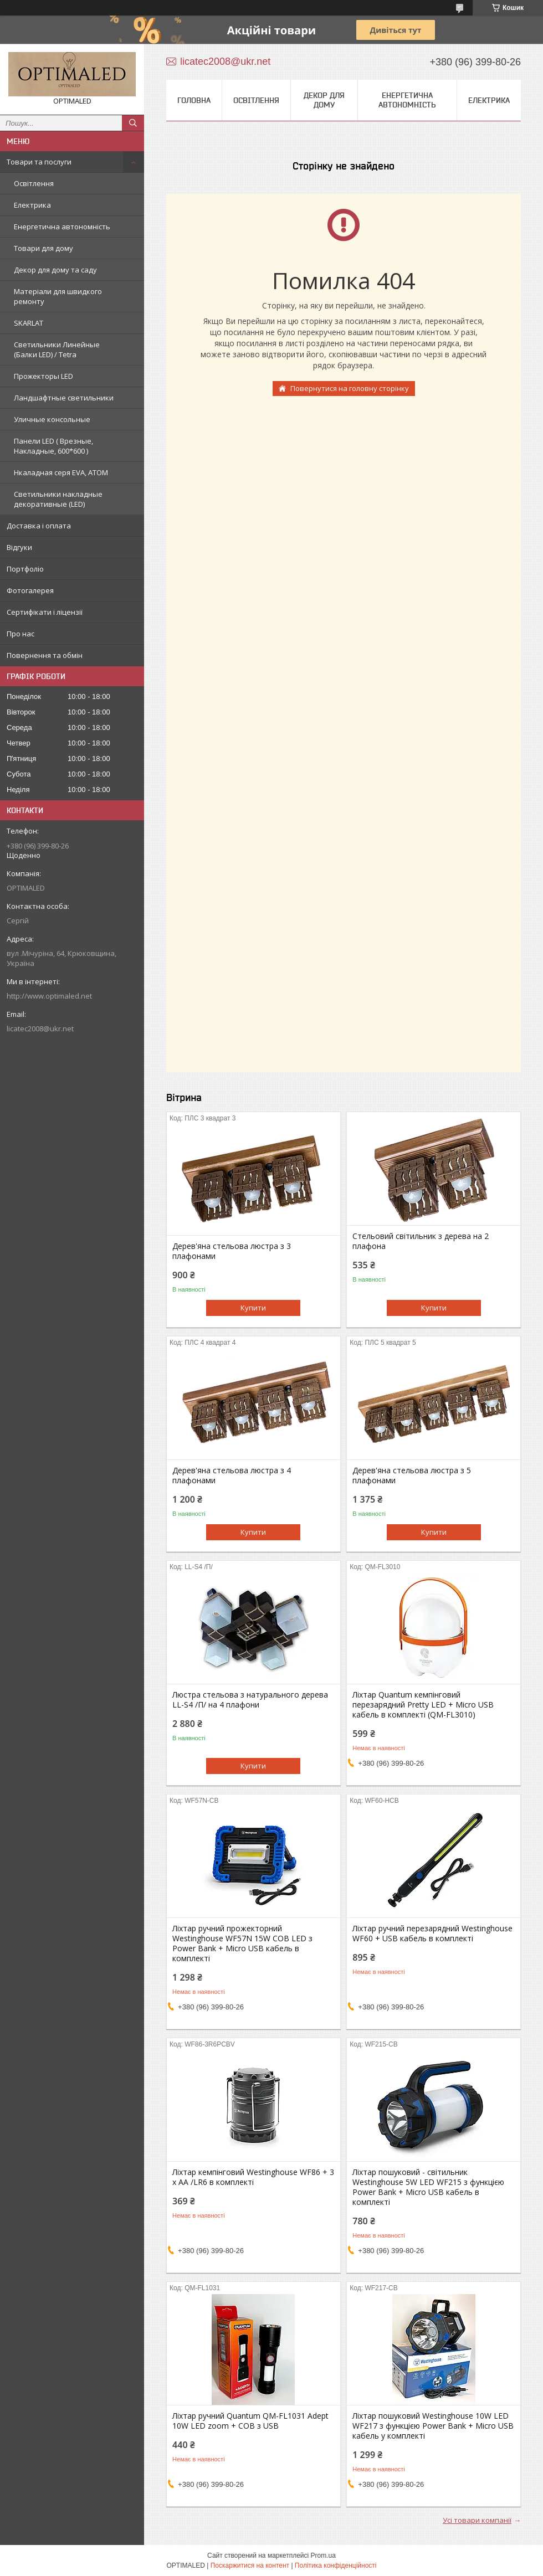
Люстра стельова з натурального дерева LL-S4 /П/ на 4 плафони (250, 1700)
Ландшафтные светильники (64, 398)
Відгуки (19, 547)
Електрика (32, 205)
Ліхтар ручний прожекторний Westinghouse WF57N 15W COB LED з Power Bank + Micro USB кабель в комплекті (242, 1943)
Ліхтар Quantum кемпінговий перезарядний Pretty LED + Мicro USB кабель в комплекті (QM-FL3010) (423, 1705)
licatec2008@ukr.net (40, 1029)
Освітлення (34, 183)
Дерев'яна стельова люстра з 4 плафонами (231, 1475)
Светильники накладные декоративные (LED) (58, 499)
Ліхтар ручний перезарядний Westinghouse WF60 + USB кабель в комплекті (432, 1933)
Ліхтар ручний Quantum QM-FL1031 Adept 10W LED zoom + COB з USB (250, 2421)
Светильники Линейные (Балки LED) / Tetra (57, 349)
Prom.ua (323, 2555)
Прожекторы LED (43, 376)
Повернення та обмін (45, 655)
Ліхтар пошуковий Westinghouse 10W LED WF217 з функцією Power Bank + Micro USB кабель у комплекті (433, 2426)
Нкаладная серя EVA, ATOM (61, 472)
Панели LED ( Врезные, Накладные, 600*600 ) (53, 446)
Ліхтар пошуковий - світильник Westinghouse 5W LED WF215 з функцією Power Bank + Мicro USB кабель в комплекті (428, 2187)
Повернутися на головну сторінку (349, 388)
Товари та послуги (39, 162)
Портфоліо (25, 569)
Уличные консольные (52, 419)
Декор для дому (324, 100)
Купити (253, 1308)
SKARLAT (28, 323)
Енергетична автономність (62, 227)
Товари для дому (43, 248)
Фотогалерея (30, 590)
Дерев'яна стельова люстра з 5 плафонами (411, 1475)
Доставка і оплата (39, 526)
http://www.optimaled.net (49, 996)
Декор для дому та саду (55, 270)
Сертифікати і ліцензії (45, 612)
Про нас (20, 634)
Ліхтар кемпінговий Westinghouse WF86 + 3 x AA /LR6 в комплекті (253, 2177)
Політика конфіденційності (336, 2565)
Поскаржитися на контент (250, 2565)
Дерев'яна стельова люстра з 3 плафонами (231, 1251)
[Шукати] (133, 123)
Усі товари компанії (477, 2520)
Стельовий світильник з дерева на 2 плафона (420, 1241)
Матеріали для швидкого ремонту (58, 296)
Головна (194, 100)
